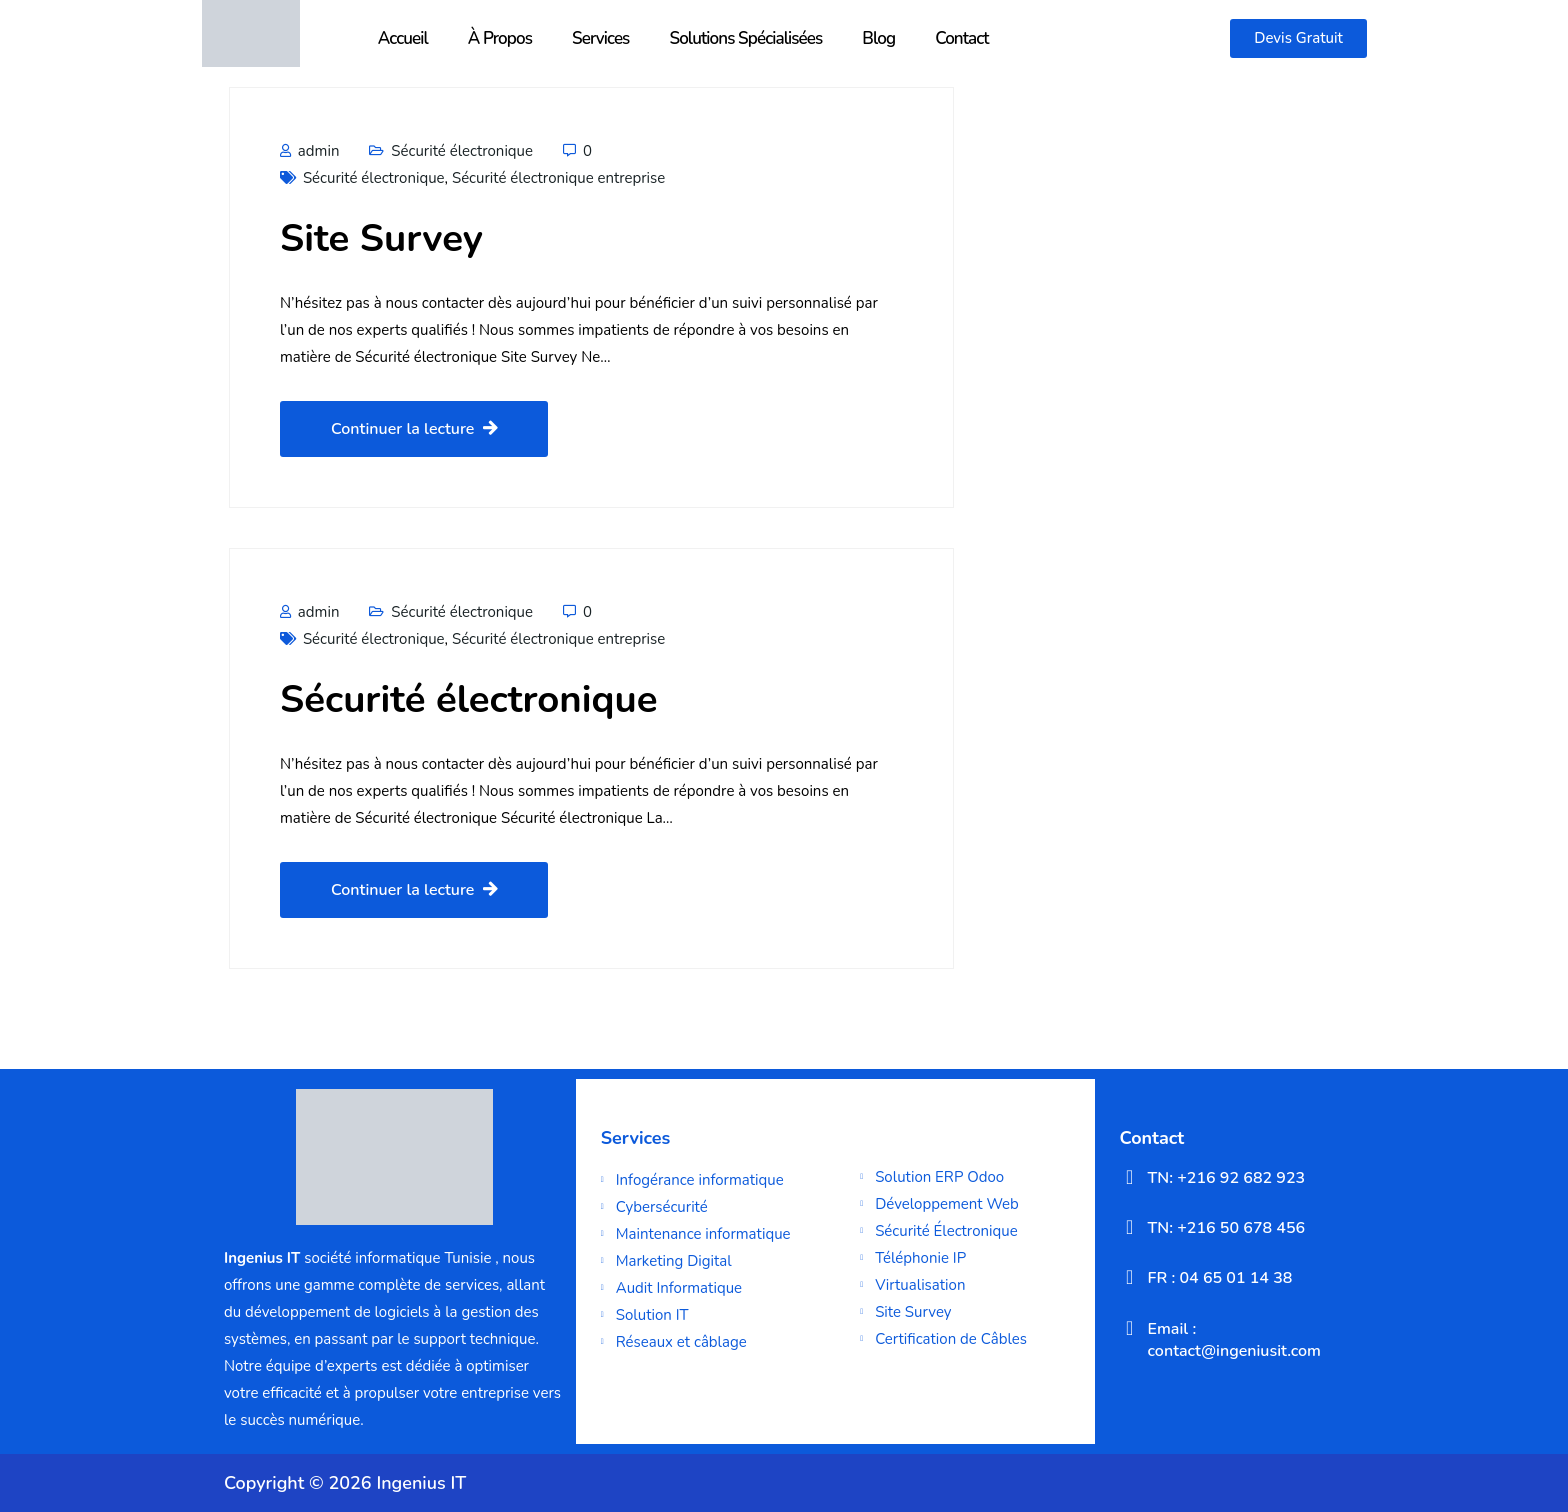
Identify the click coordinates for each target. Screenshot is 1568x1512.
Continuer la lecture (414, 429)
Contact (962, 38)
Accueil (403, 38)
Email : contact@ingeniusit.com (1234, 1340)
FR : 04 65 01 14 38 (1220, 1278)
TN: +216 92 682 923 (1227, 1178)
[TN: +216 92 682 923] (1130, 1177)
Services (600, 38)
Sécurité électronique (462, 151)
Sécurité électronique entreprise (558, 178)
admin (309, 151)
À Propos (500, 38)
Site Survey (381, 238)
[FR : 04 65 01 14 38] (1130, 1277)
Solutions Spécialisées (745, 38)
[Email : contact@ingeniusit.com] (1130, 1328)
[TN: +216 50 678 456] (1130, 1227)
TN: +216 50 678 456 (1227, 1228)
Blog (878, 38)
